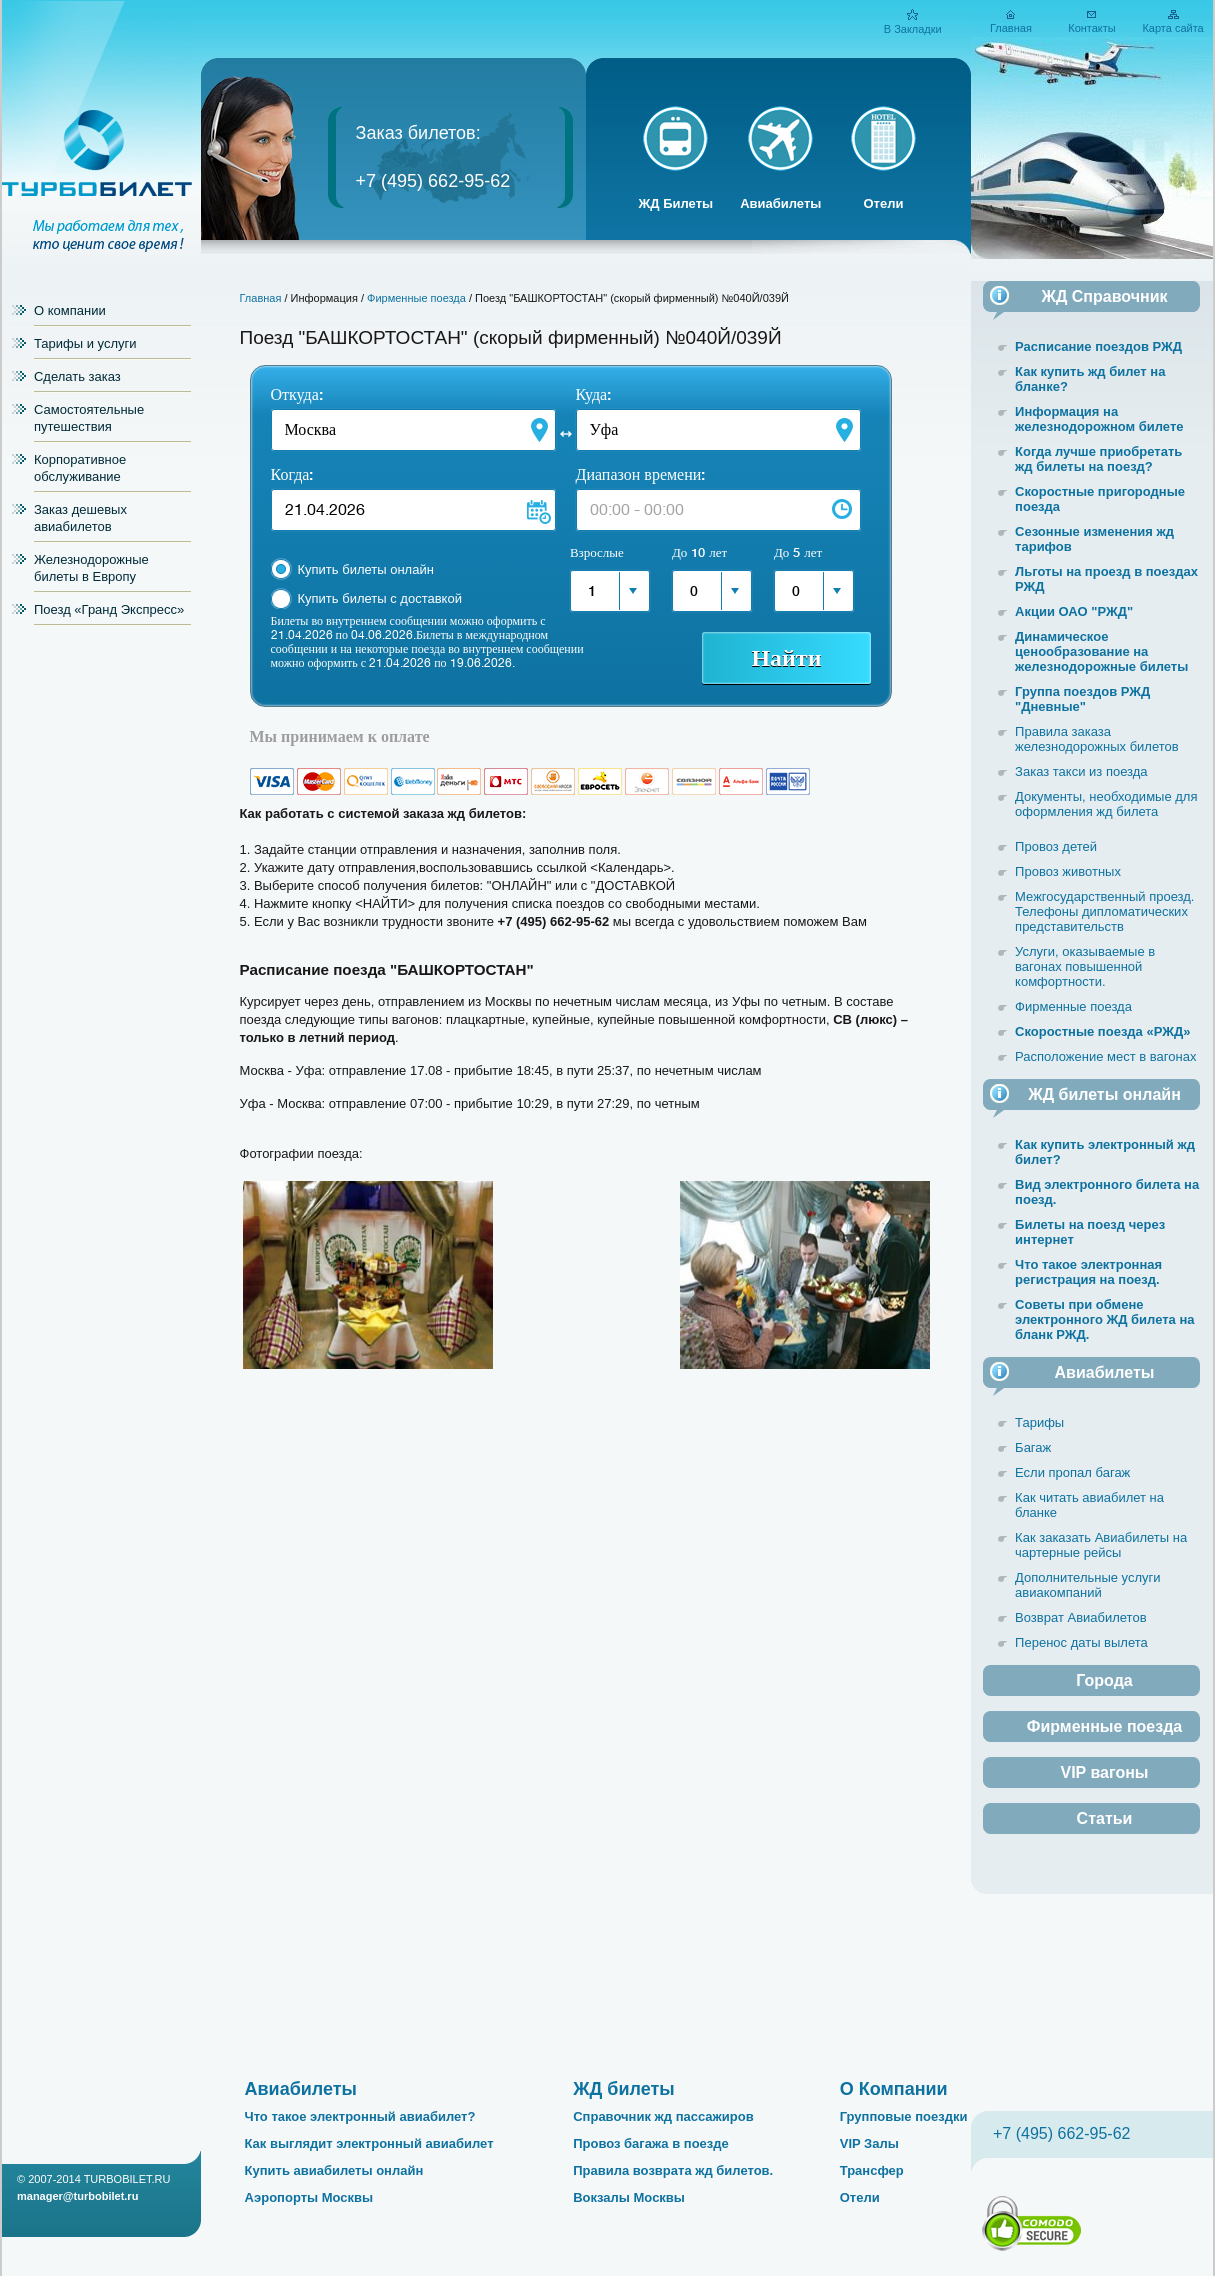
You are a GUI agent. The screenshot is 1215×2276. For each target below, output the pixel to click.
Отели (883, 203)
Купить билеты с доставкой (380, 598)
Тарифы (1039, 1422)
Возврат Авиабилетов (1080, 1617)
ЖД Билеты (676, 203)
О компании (70, 310)
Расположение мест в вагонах (1105, 1056)
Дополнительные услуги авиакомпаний (1087, 1585)
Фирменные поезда (416, 298)
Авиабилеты (780, 203)
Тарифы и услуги (85, 343)
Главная (1011, 28)
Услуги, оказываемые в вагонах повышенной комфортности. (1085, 966)
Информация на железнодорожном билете (1099, 419)
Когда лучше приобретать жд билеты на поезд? (1098, 459)
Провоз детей (1056, 846)
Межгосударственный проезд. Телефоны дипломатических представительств (1104, 911)
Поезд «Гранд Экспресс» (109, 609)
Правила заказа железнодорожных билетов (1097, 739)
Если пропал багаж (1072, 1472)
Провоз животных (1068, 871)
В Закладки (913, 29)
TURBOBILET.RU (127, 2179)
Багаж (1033, 1447)
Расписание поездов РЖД (1098, 346)
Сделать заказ (77, 376)
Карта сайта (1172, 28)
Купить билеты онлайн (366, 569)
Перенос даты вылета (1081, 1642)
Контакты (1092, 28)
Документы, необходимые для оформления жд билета (1106, 804)
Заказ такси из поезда (1081, 771)
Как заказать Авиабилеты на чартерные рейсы (1101, 1545)
